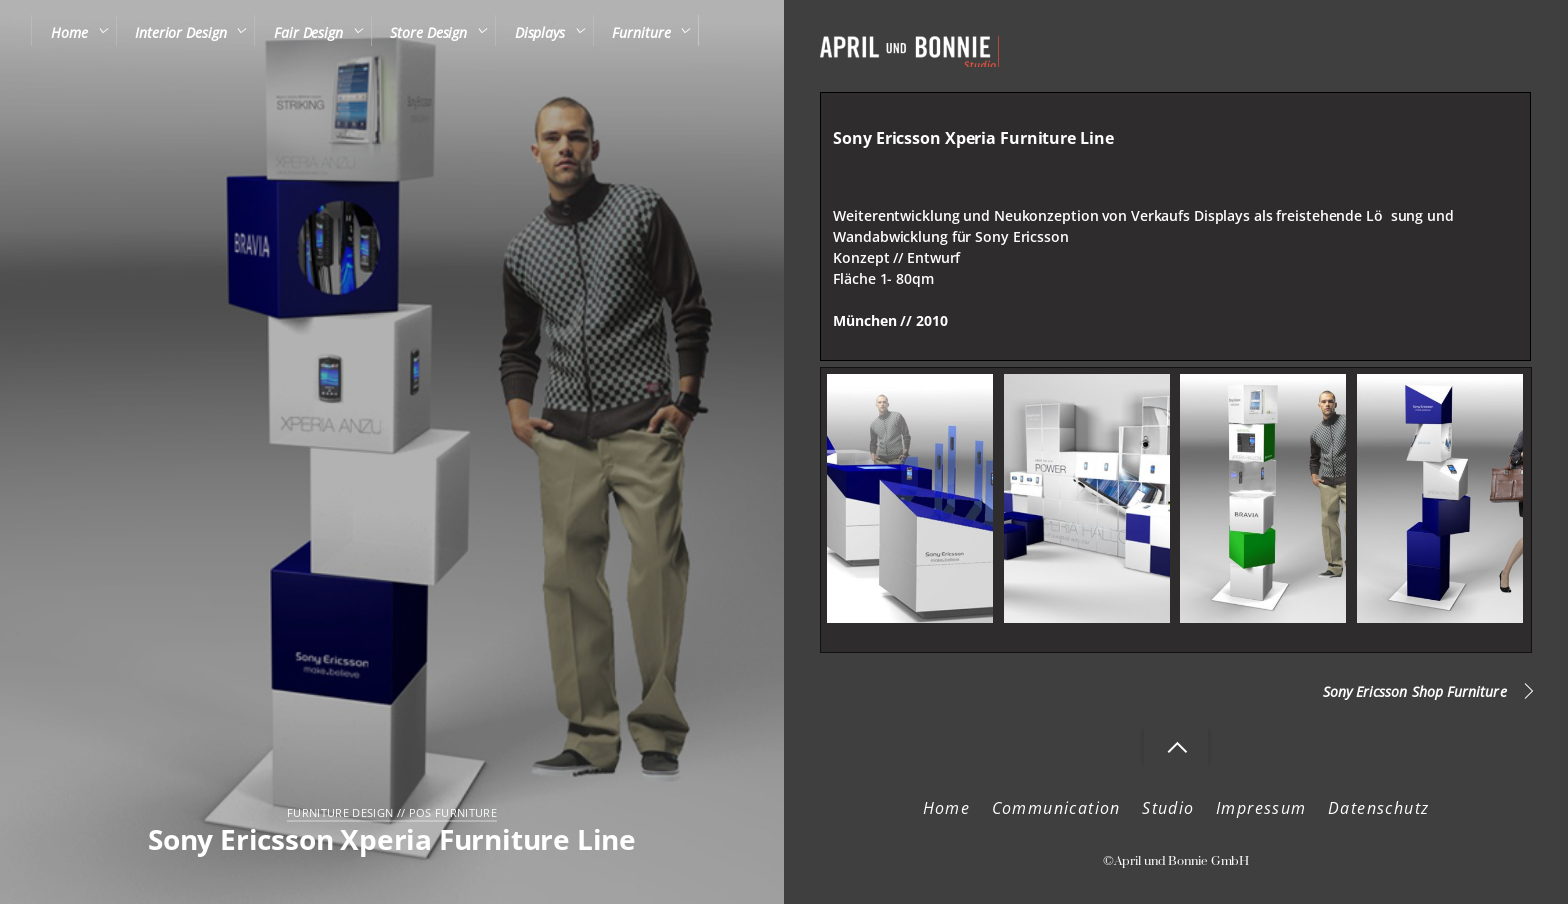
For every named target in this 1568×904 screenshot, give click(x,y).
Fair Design (308, 32)
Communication (1056, 808)
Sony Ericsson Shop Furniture (1415, 691)
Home (69, 32)
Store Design (428, 32)
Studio (1168, 808)
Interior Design (180, 32)
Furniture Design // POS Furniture (392, 812)
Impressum (1261, 808)
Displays (540, 32)
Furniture (641, 32)
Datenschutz (1378, 808)
